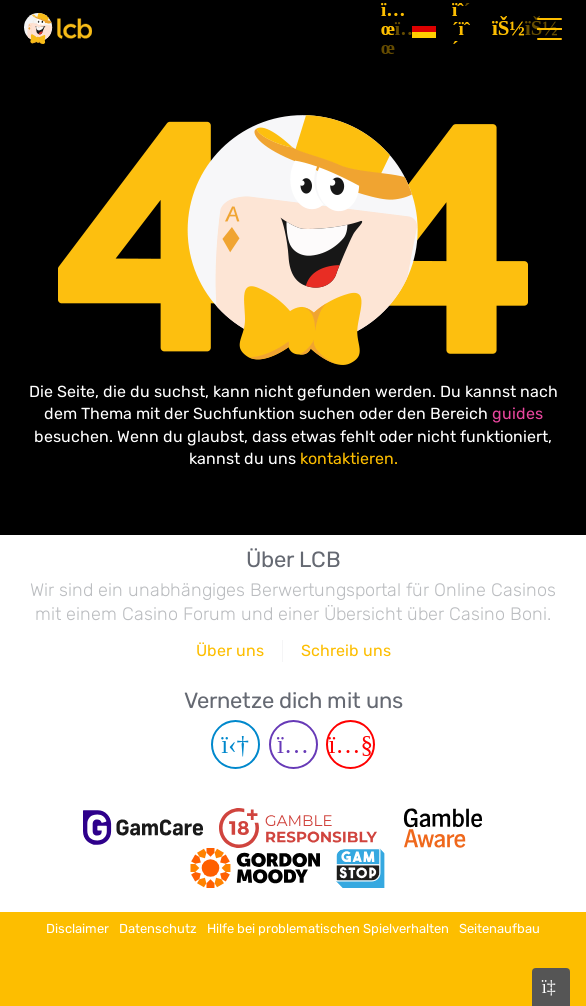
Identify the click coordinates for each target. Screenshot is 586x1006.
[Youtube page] (350, 744)
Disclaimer (77, 928)
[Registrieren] (464, 29)
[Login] (504, 29)
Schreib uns (346, 650)
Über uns (230, 650)
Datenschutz (158, 928)
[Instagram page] (293, 744)
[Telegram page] (235, 744)
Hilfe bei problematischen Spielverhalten (328, 928)
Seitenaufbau (499, 928)
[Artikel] (388, 29)
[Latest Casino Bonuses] (58, 28)
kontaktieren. (349, 458)
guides (517, 413)
